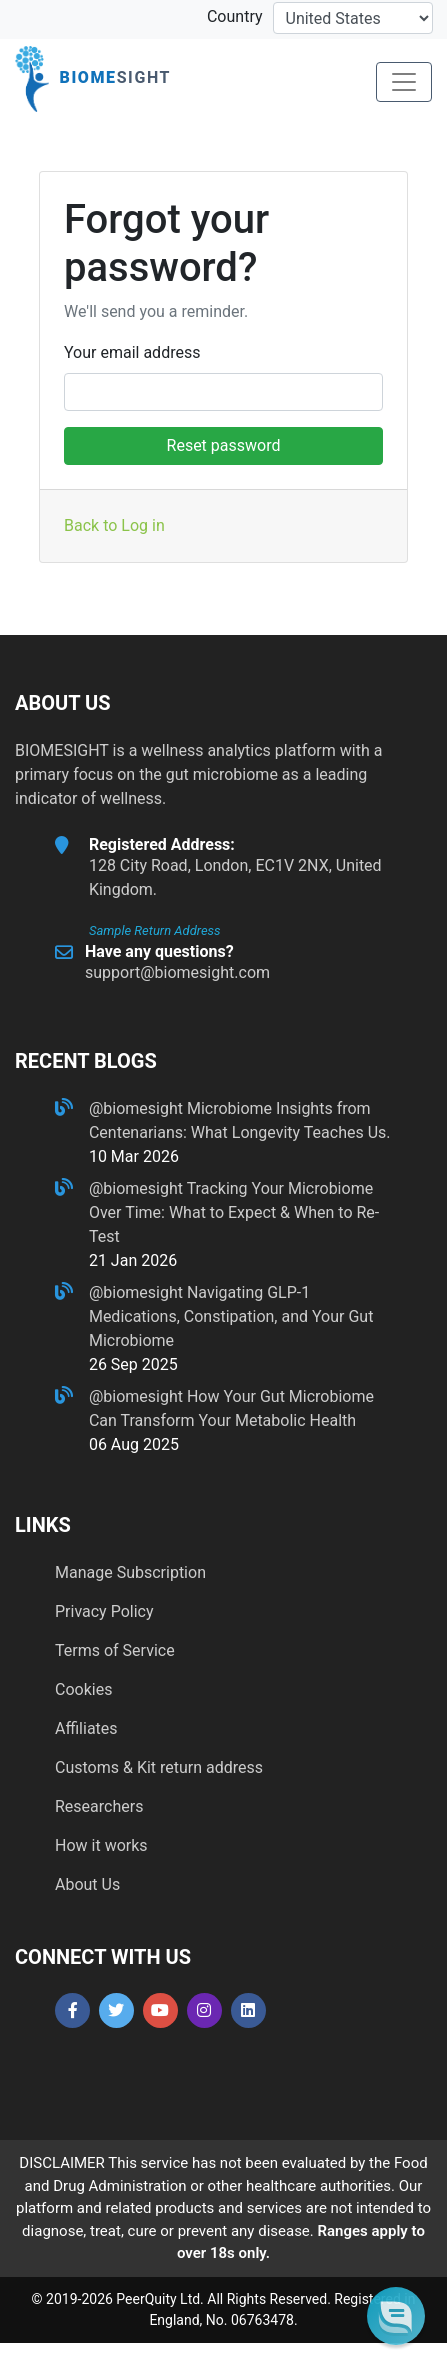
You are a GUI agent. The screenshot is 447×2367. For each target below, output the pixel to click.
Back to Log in (114, 525)
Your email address (132, 352)
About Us (87, 1884)
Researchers (99, 1806)
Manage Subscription (130, 1572)
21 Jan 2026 (133, 1260)
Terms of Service (115, 1650)
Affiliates (86, 1728)
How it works (101, 1845)
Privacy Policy (104, 1611)
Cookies (83, 1689)
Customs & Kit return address (159, 1767)
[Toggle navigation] (404, 82)
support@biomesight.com (177, 972)
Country (235, 16)
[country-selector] (353, 18)
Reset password (224, 445)
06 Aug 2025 (134, 1444)
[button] (395, 2315)
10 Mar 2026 (134, 1156)
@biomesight (138, 1108)
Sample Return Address (155, 930)
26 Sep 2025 (133, 1364)
